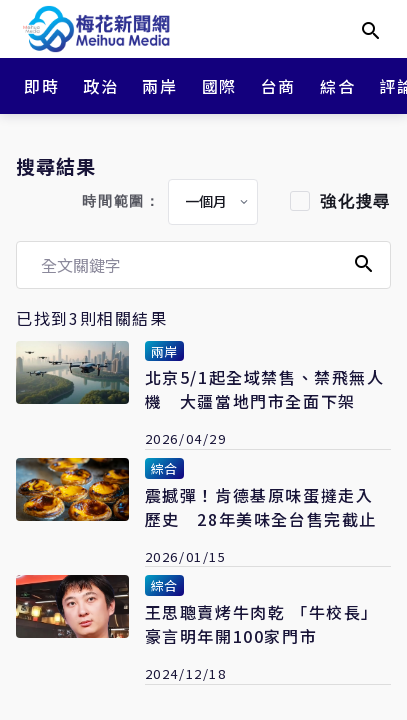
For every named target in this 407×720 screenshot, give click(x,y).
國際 (219, 86)
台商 (278, 86)
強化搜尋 (355, 201)
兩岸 (159, 86)
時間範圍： (121, 201)
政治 (100, 86)
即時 (41, 86)
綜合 (337, 86)
